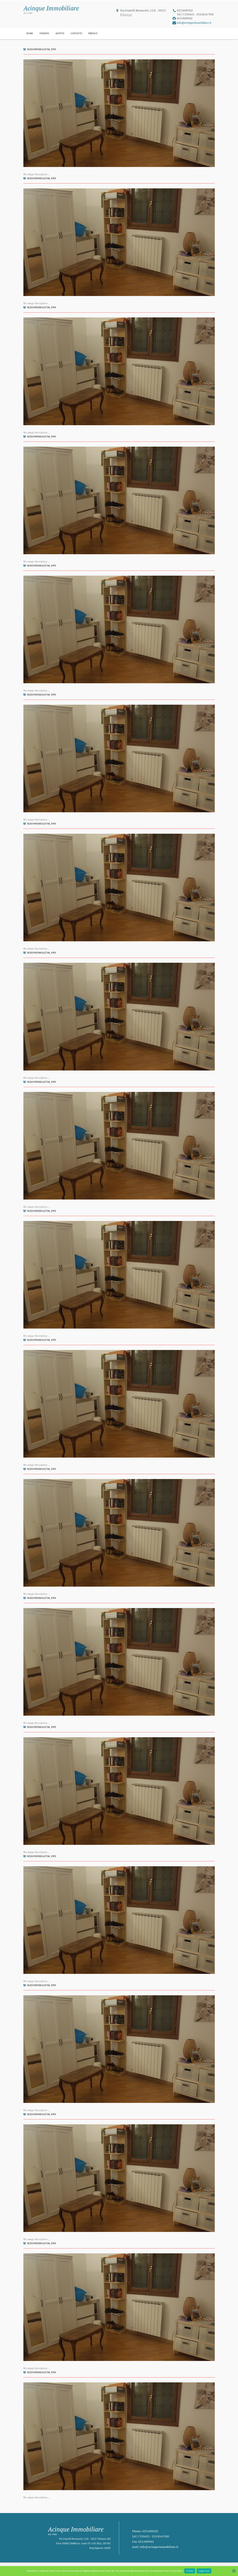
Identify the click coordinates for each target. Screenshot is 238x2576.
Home (29, 33)
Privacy (92, 33)
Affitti (59, 33)
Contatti (76, 33)
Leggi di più (204, 2571)
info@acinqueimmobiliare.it (194, 23)
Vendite (44, 33)
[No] (234, 2571)
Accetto (189, 2571)
